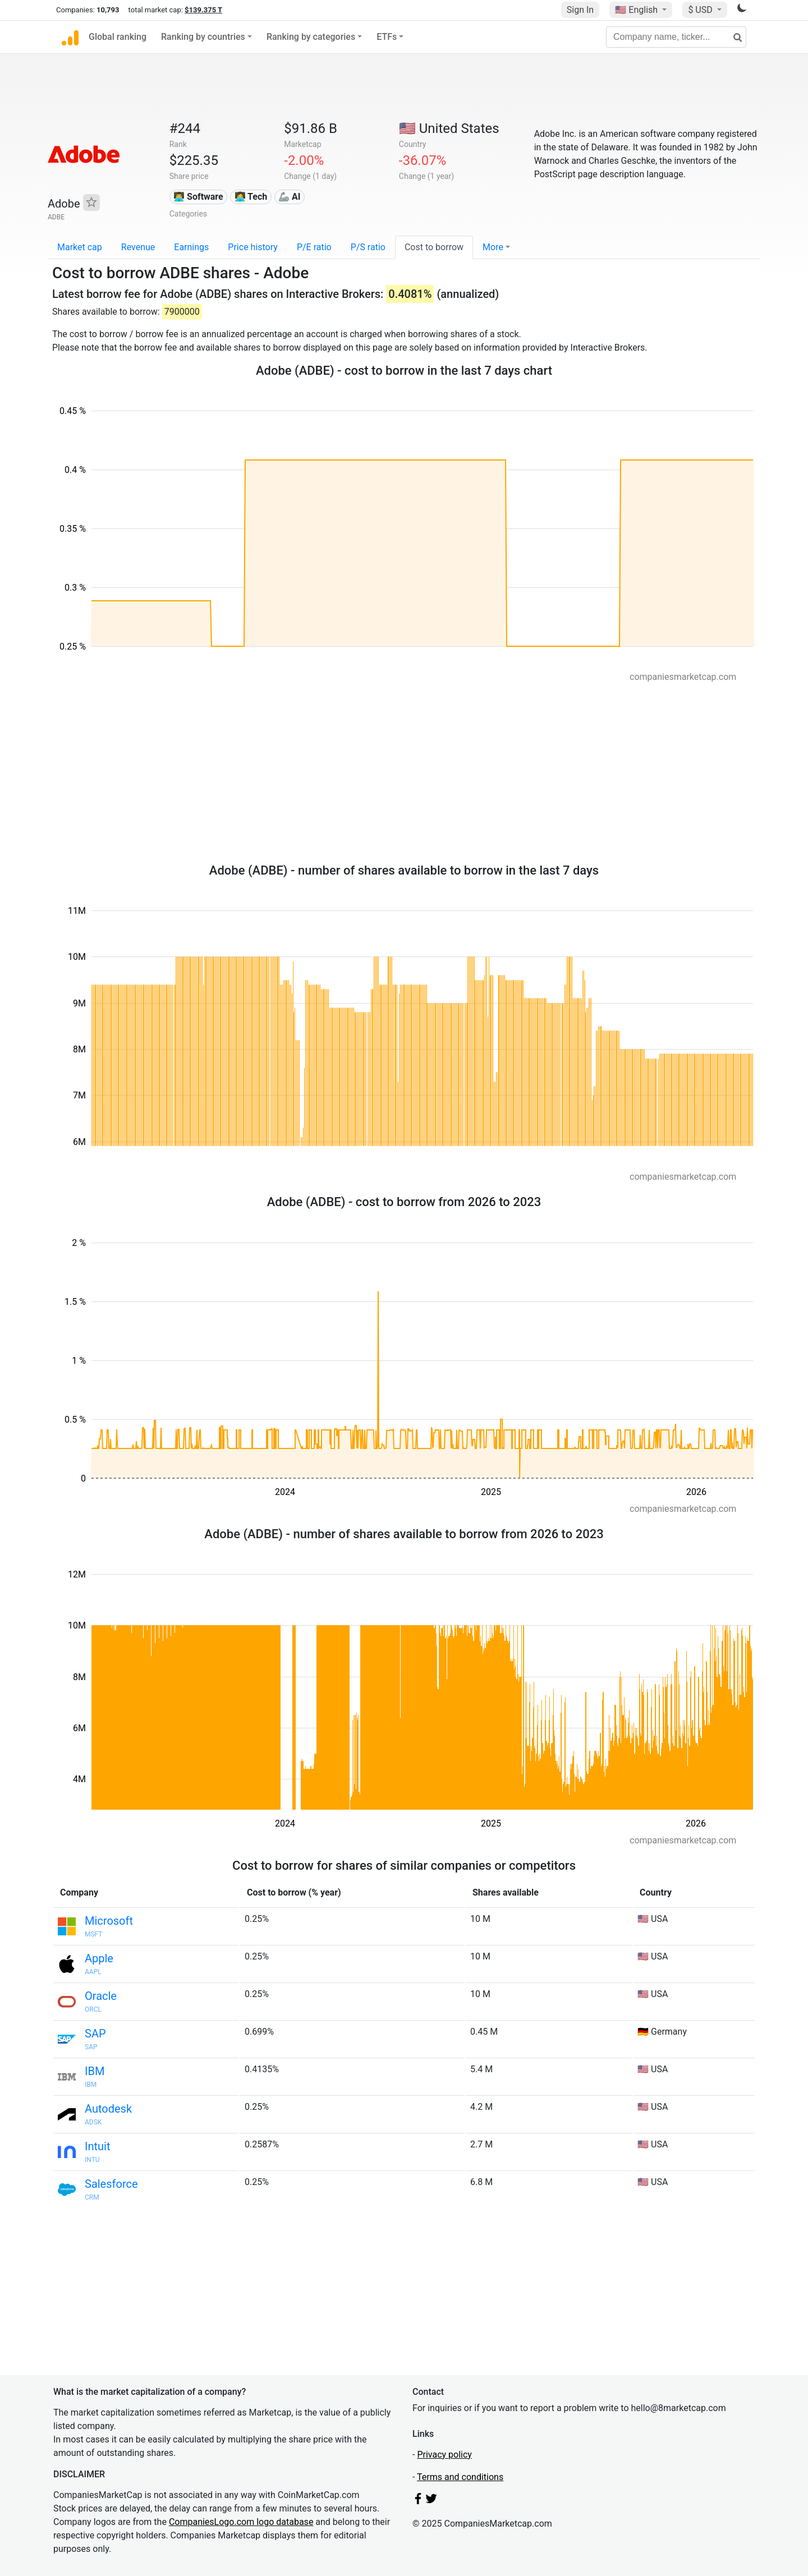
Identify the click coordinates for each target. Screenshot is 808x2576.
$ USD (701, 9)
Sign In (580, 9)
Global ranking (117, 36)
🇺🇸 (637, 9)
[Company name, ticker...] (676, 37)
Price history (253, 247)
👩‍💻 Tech (251, 196)
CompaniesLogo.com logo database (241, 2522)
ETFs (387, 36)
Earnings (191, 247)
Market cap (79, 247)
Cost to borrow (434, 247)
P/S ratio (368, 247)
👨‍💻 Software (198, 196)
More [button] (493, 247)
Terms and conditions (460, 2477)
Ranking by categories (311, 36)
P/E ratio (314, 247)
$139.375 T (203, 10)
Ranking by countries (203, 36)
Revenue (138, 247)
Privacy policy (444, 2454)
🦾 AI (289, 196)
